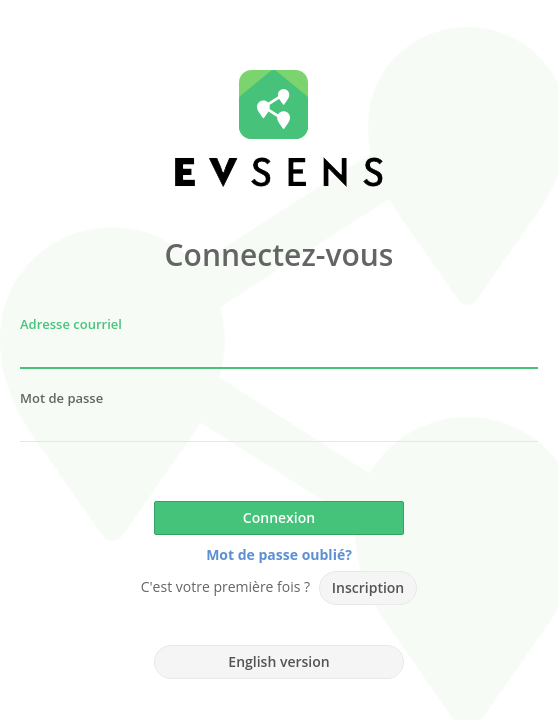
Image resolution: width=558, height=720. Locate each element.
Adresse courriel (71, 324)
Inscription (368, 587)
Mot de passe (61, 398)
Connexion (279, 517)
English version (278, 661)
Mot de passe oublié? (279, 554)
